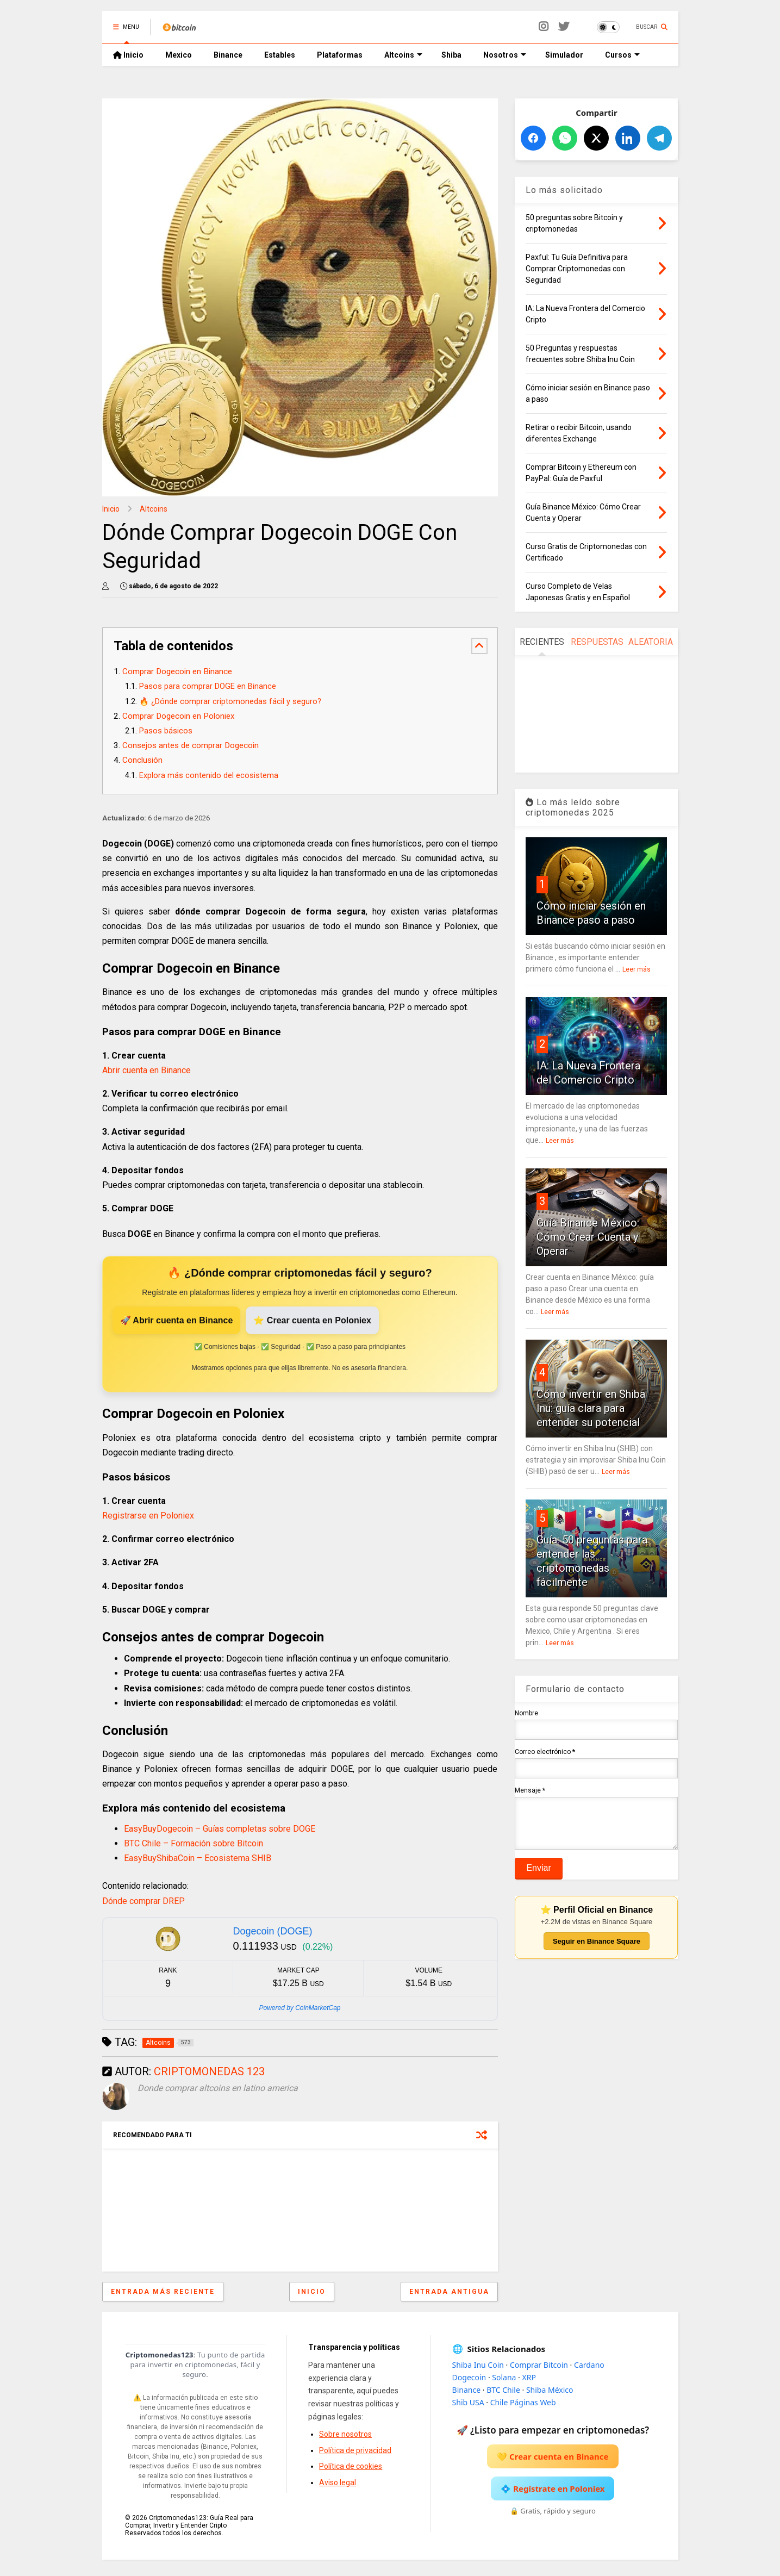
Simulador (564, 55)
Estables (279, 55)
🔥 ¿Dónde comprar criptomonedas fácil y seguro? (230, 701)
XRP (528, 2377)
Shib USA (468, 2402)
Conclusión (142, 760)
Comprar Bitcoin (539, 2365)
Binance (228, 55)
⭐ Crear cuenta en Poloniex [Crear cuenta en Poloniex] (312, 1320)
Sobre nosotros (345, 2434)
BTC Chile (503, 2390)
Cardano (589, 2365)
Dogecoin (469, 2377)
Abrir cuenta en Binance (146, 1070)
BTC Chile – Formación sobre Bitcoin (193, 1843)
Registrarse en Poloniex (148, 1515)
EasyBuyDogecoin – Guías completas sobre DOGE (219, 1829)
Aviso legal (337, 2482)
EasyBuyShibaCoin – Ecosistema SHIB (197, 1858)
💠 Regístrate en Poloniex (552, 2488)
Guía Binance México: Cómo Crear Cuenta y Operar (587, 1237)
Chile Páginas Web (523, 2402)
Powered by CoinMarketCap (299, 2008)
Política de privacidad (355, 2450)
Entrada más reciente (163, 2291)
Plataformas (340, 55)
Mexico (178, 55)
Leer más (636, 969)
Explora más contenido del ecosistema (208, 775)
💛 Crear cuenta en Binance (552, 2456)
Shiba (451, 55)
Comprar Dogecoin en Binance (177, 671)
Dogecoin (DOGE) (272, 1931)
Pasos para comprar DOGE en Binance (207, 686)
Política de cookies (350, 2466)
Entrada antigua (449, 2291)
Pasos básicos (165, 731)
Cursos (622, 55)
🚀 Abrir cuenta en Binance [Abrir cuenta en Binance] (176, 1320)
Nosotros (504, 55)
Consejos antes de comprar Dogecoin (190, 745)
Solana (504, 2377)
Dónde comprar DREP (143, 1901)
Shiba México (549, 2390)
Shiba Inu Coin (478, 2365)
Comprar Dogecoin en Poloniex (178, 716)
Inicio (128, 55)
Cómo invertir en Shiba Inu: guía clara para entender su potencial (590, 1408)
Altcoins (403, 55)
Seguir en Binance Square (596, 1949)
